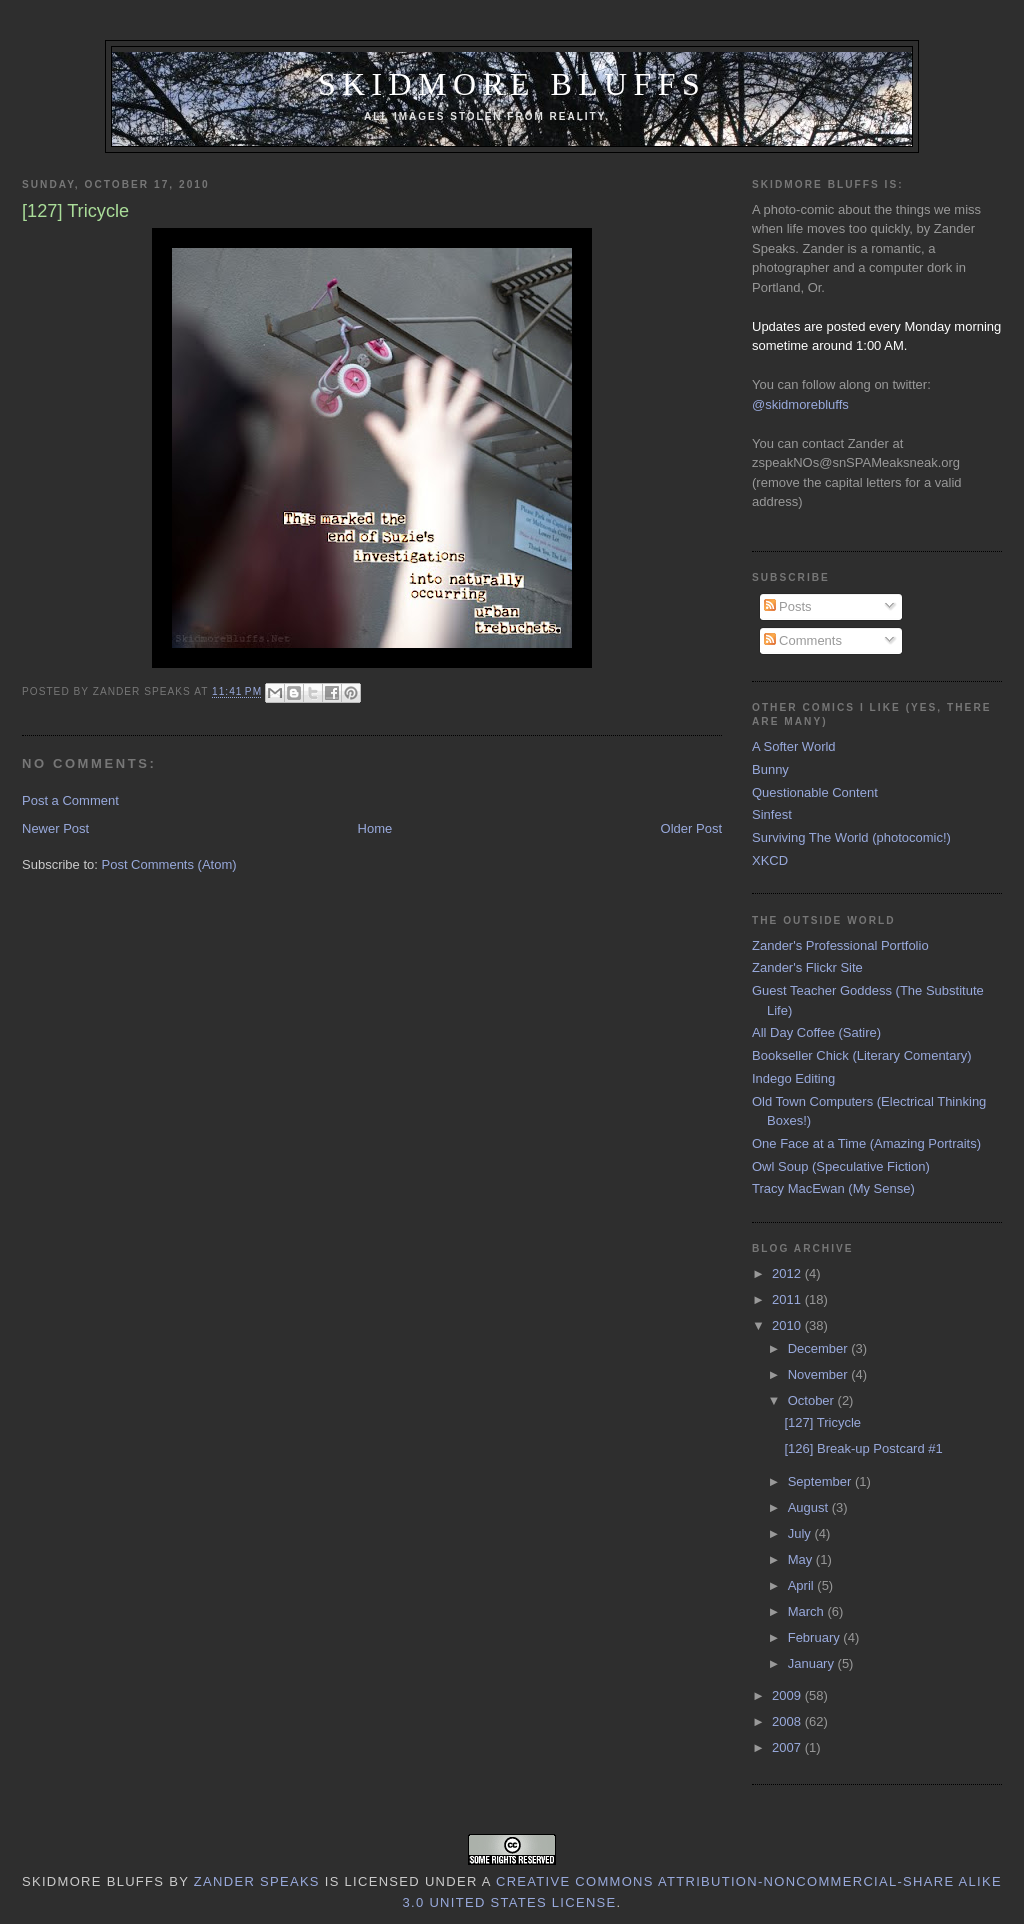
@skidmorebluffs (800, 404)
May (802, 1559)
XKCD (770, 860)
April (803, 1585)
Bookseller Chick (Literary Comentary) (862, 1055)
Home (375, 828)
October (813, 1400)
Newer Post (55, 828)
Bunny (770, 769)
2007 (788, 1747)
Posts (788, 606)
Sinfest (772, 814)
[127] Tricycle (822, 1422)
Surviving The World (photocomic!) (851, 837)
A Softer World (794, 746)
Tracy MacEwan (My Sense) (833, 1188)
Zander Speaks (257, 1881)
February (816, 1637)
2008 (788, 1721)
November (820, 1374)
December (820, 1348)
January (813, 1663)
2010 (788, 1325)
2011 (788, 1299)
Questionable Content (815, 792)
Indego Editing (793, 1078)
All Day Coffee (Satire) (816, 1032)
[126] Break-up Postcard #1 (863, 1448)
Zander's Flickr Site (807, 967)
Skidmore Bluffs (512, 84)
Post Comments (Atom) (169, 864)
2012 (788, 1273)
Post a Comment (70, 800)
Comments (803, 640)
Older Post (691, 828)
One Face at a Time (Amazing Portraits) (866, 1143)
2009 (788, 1695)
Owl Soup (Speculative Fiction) (841, 1166)
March (808, 1611)
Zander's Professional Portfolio (840, 945)
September (821, 1481)
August (810, 1507)
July (801, 1533)
